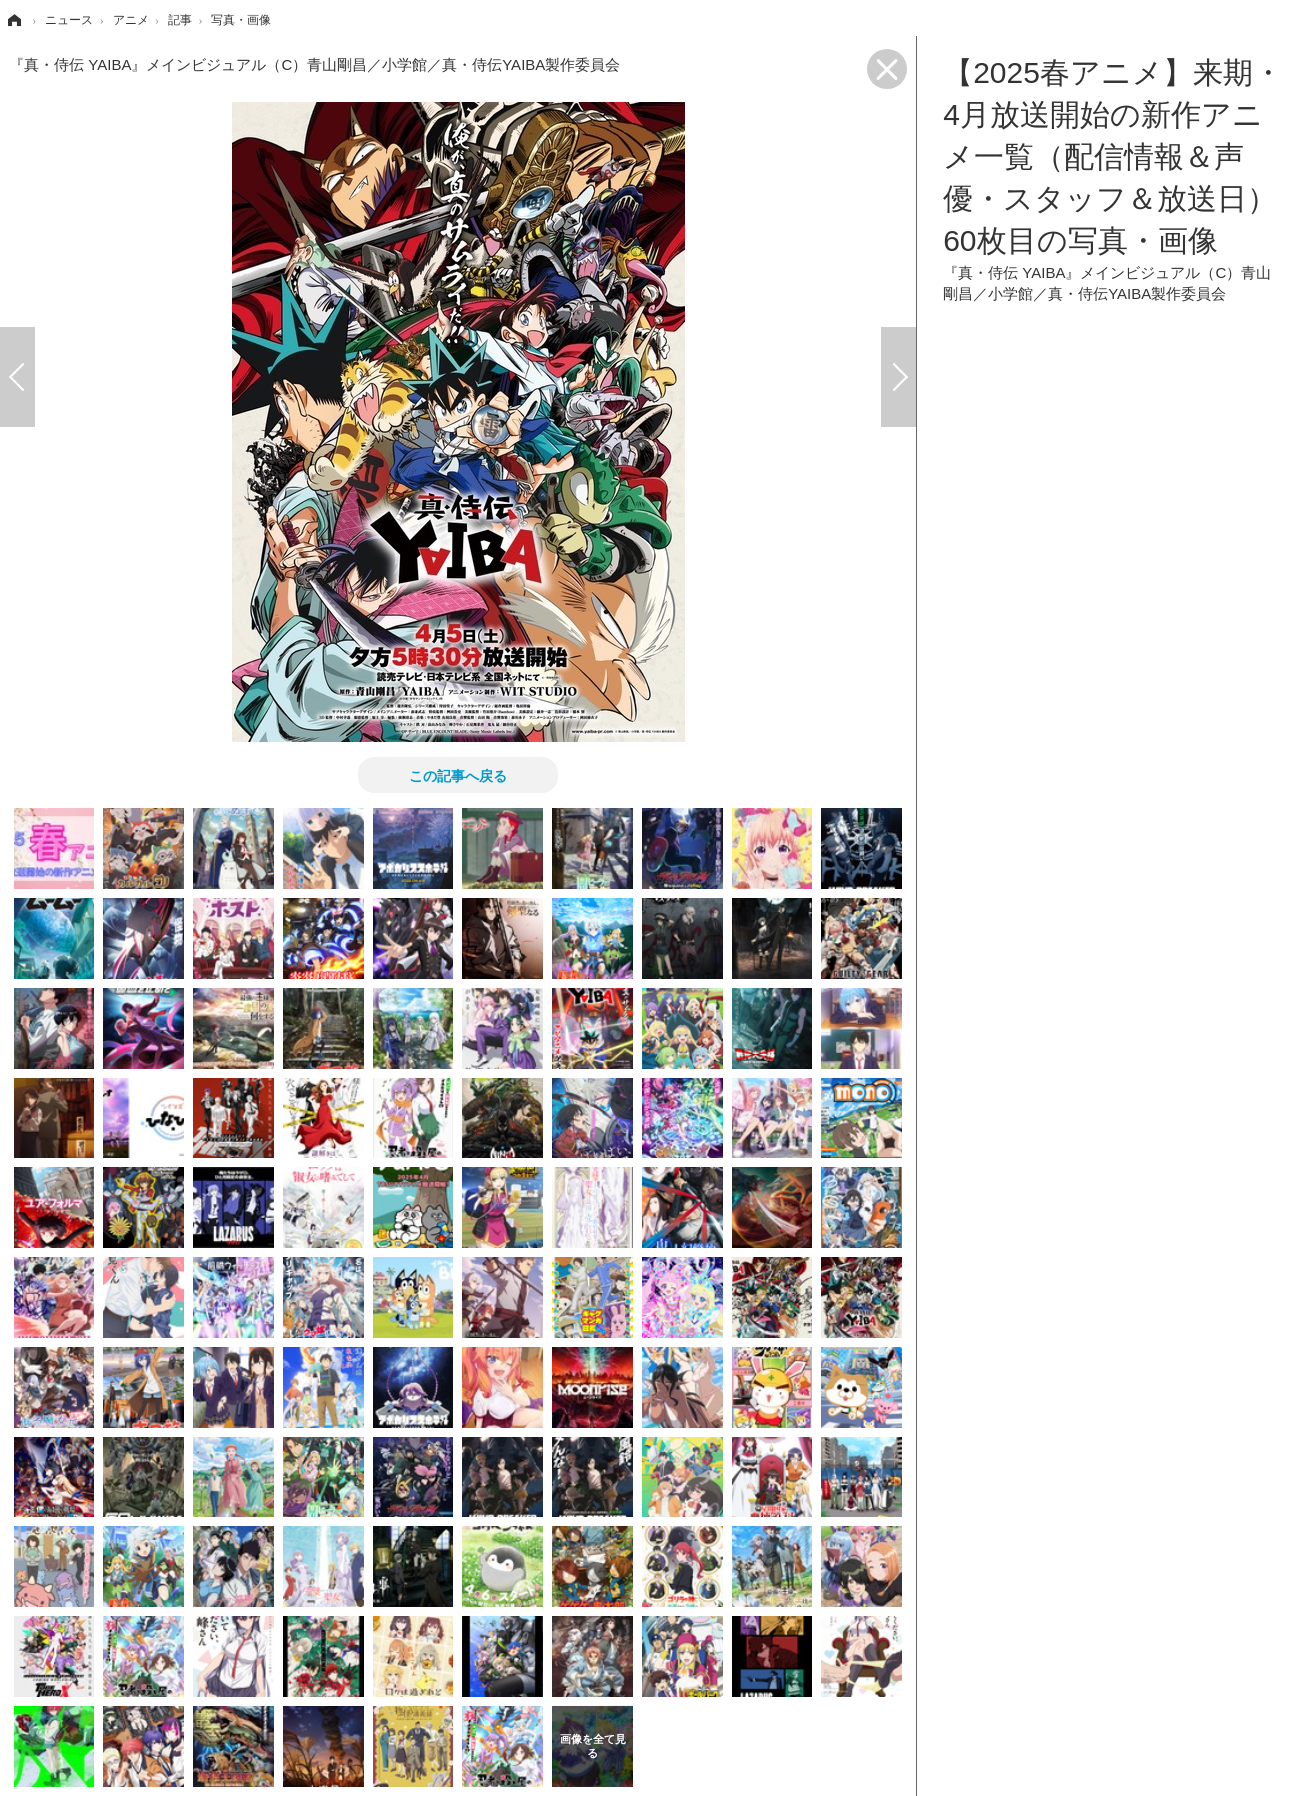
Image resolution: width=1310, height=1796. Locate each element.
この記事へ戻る (458, 775)
